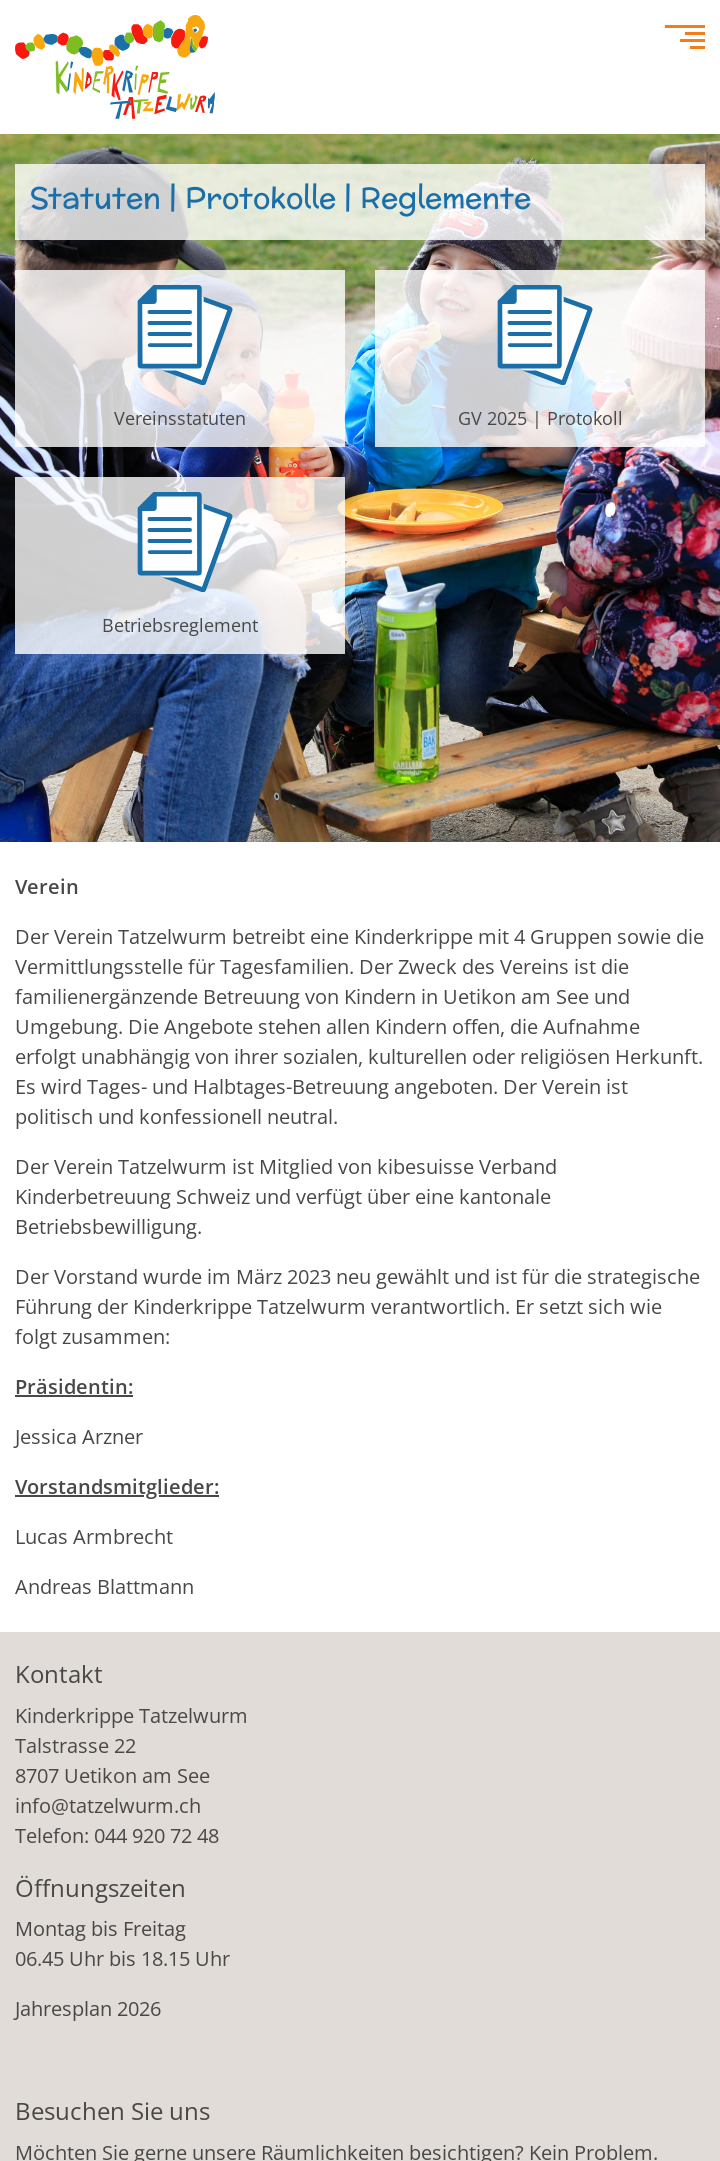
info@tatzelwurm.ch (108, 1805)
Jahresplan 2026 (88, 2008)
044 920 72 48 (156, 1835)
